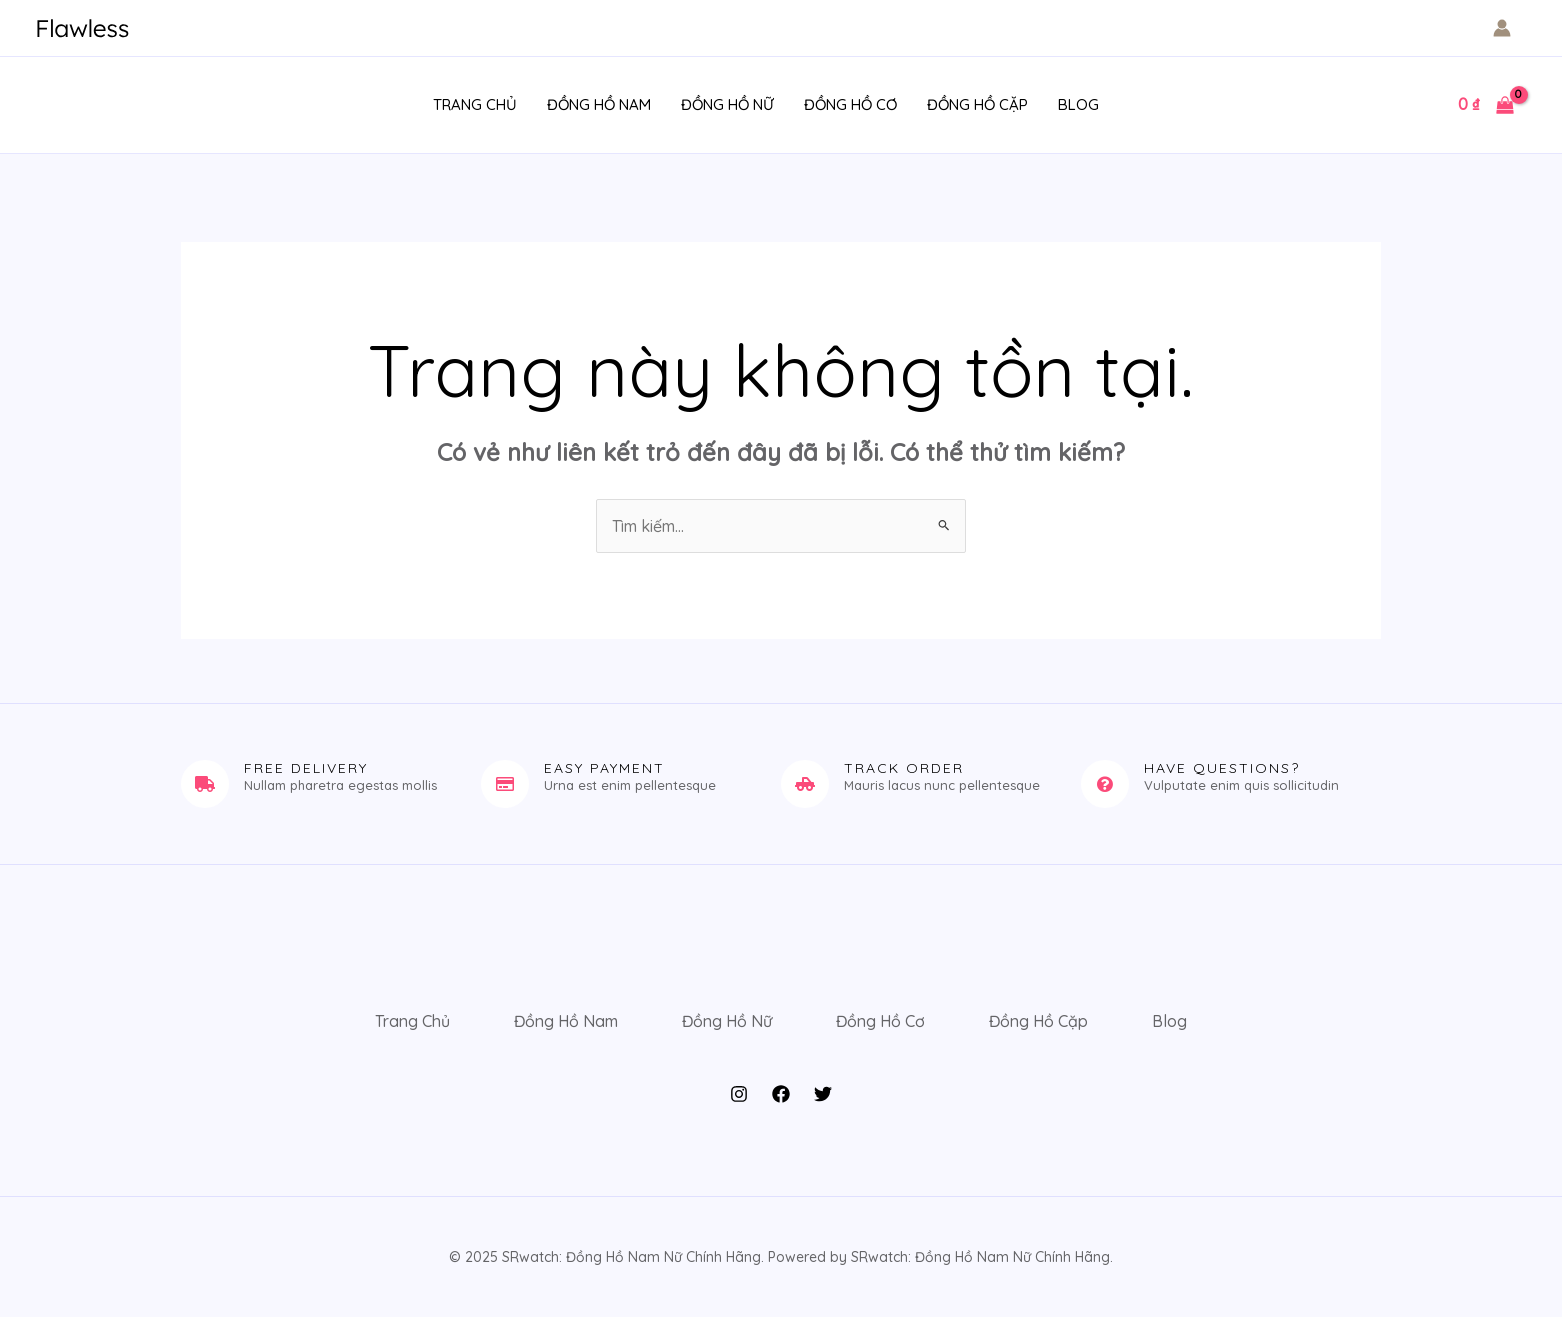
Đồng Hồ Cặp (977, 104)
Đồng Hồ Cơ (850, 104)
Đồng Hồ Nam (599, 104)
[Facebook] (781, 1094)
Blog (1078, 104)
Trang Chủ (475, 104)
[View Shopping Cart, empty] (1485, 105)
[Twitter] (823, 1094)
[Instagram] (739, 1094)
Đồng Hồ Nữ (727, 104)
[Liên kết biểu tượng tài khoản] (1502, 28)
